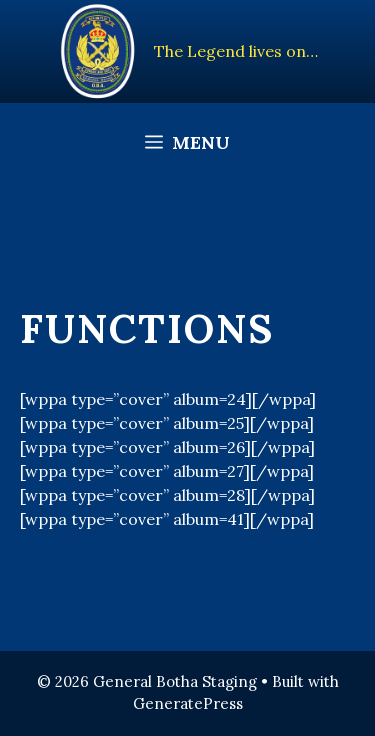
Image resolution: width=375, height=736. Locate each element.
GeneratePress (188, 703)
